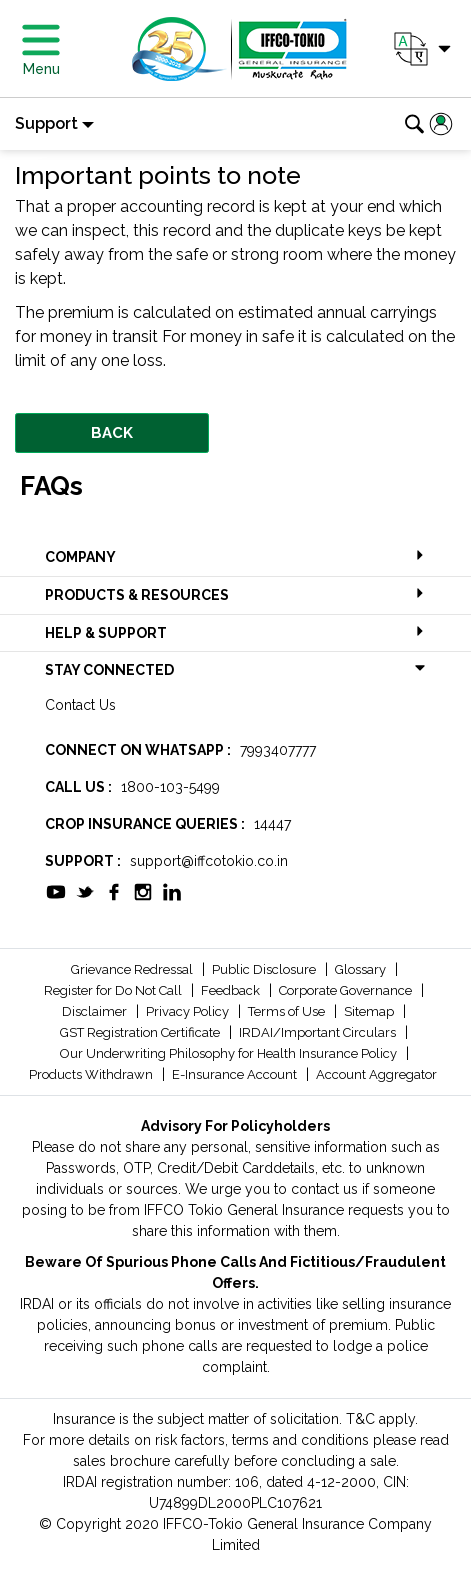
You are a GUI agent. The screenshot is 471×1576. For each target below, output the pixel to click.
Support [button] (46, 123)
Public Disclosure (265, 969)
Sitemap (370, 1011)
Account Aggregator (376, 1074)
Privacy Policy (189, 1011)
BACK (112, 433)
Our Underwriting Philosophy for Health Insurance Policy (230, 1053)
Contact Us (80, 705)
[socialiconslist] (56, 890)
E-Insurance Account (236, 1074)
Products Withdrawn (92, 1074)
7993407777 (278, 750)
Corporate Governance (347, 990)
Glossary (362, 969)
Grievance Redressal (133, 969)
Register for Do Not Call (114, 990)
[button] (420, 49)
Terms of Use (288, 1011)
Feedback (232, 990)
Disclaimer (96, 1011)
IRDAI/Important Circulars (319, 1032)
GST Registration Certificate (141, 1032)
